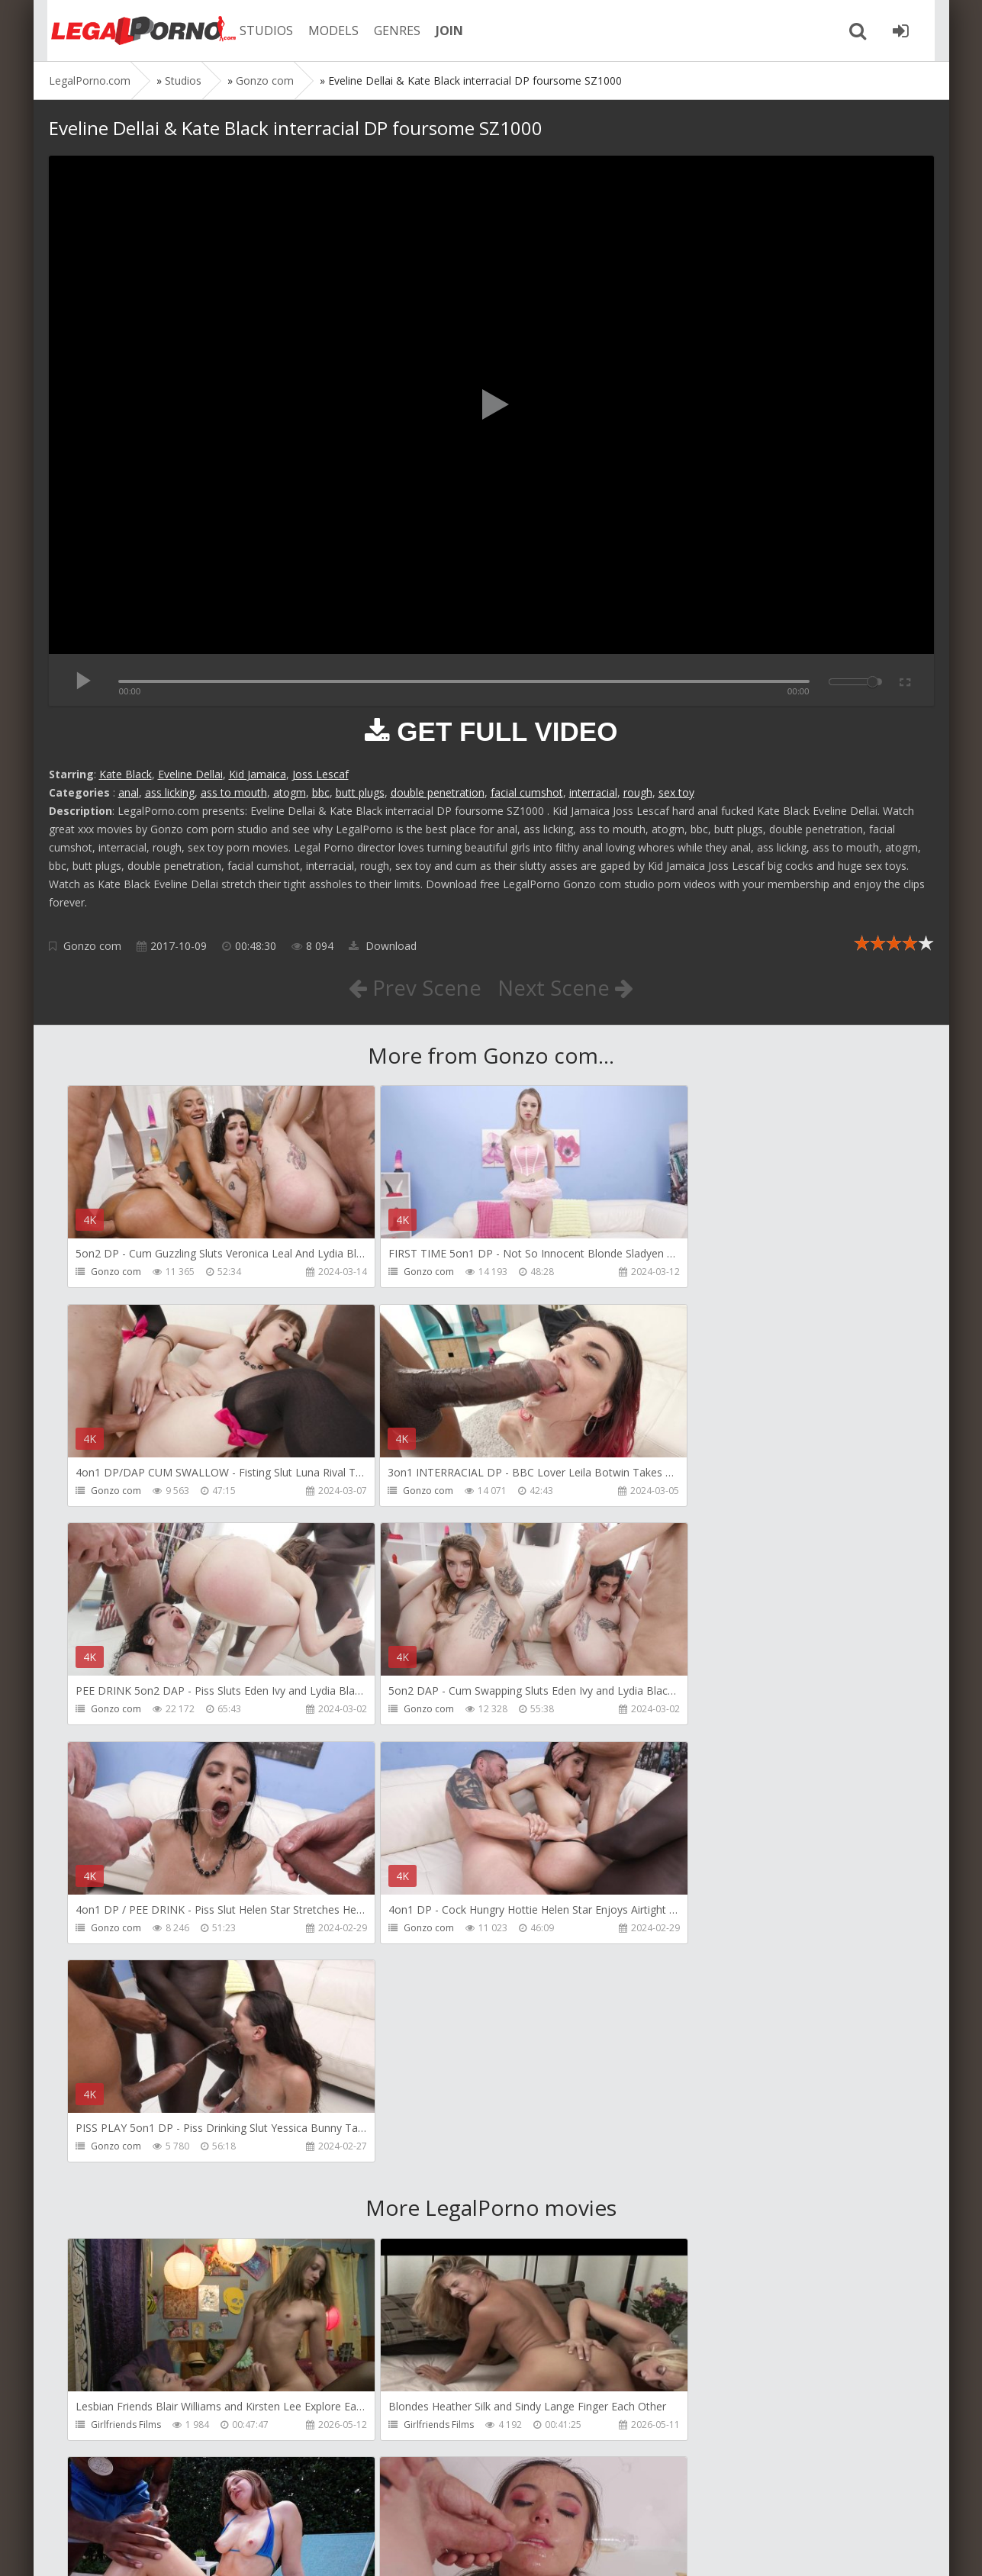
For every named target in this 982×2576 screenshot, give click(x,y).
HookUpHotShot (127, 2207)
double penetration (438, 792)
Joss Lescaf (320, 774)
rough (637, 792)
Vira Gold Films (407, 2426)
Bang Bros (681, 1988)
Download (383, 946)
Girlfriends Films (127, 1988)
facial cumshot (527, 792)
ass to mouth (234, 792)
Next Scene (566, 987)
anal (128, 792)
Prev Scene (414, 987)
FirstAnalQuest (407, 2207)
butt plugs (360, 792)
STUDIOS (258, 30)
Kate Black (125, 774)
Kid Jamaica (257, 774)
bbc (321, 792)
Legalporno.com (132, 30)
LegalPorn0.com (161, 2548)
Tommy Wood (690, 2207)
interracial (593, 792)
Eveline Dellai (190, 774)
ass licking (170, 792)
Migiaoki (677, 2426)
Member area (156, 2504)
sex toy (676, 792)
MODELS (326, 30)
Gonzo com (92, 946)
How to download (266, 2504)
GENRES (389, 30)
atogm (289, 792)
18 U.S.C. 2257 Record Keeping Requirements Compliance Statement (535, 2548)
